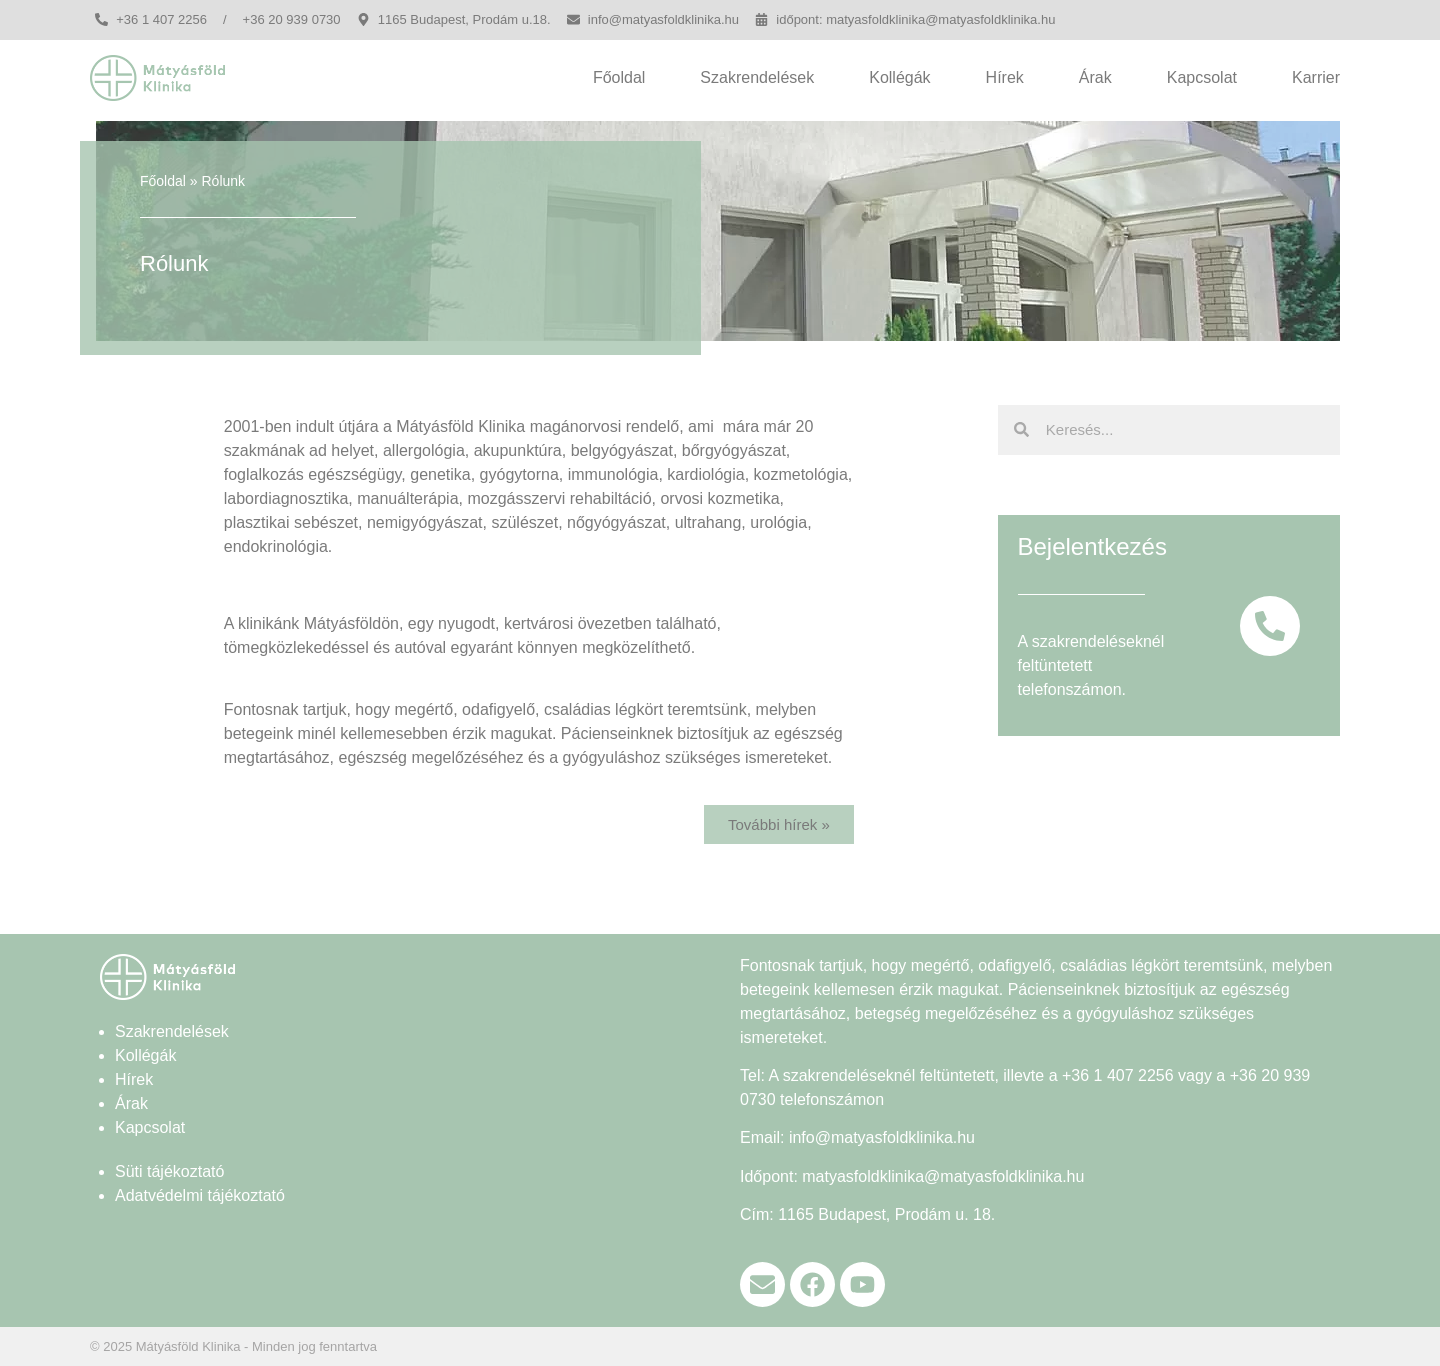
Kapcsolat (1202, 77)
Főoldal (619, 77)
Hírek (1005, 77)
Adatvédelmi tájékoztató (200, 1195)
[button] (779, 824)
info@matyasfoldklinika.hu (882, 1137)
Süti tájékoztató (169, 1171)
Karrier (1316, 77)
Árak (1095, 77)
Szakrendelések (757, 77)
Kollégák (899, 77)
